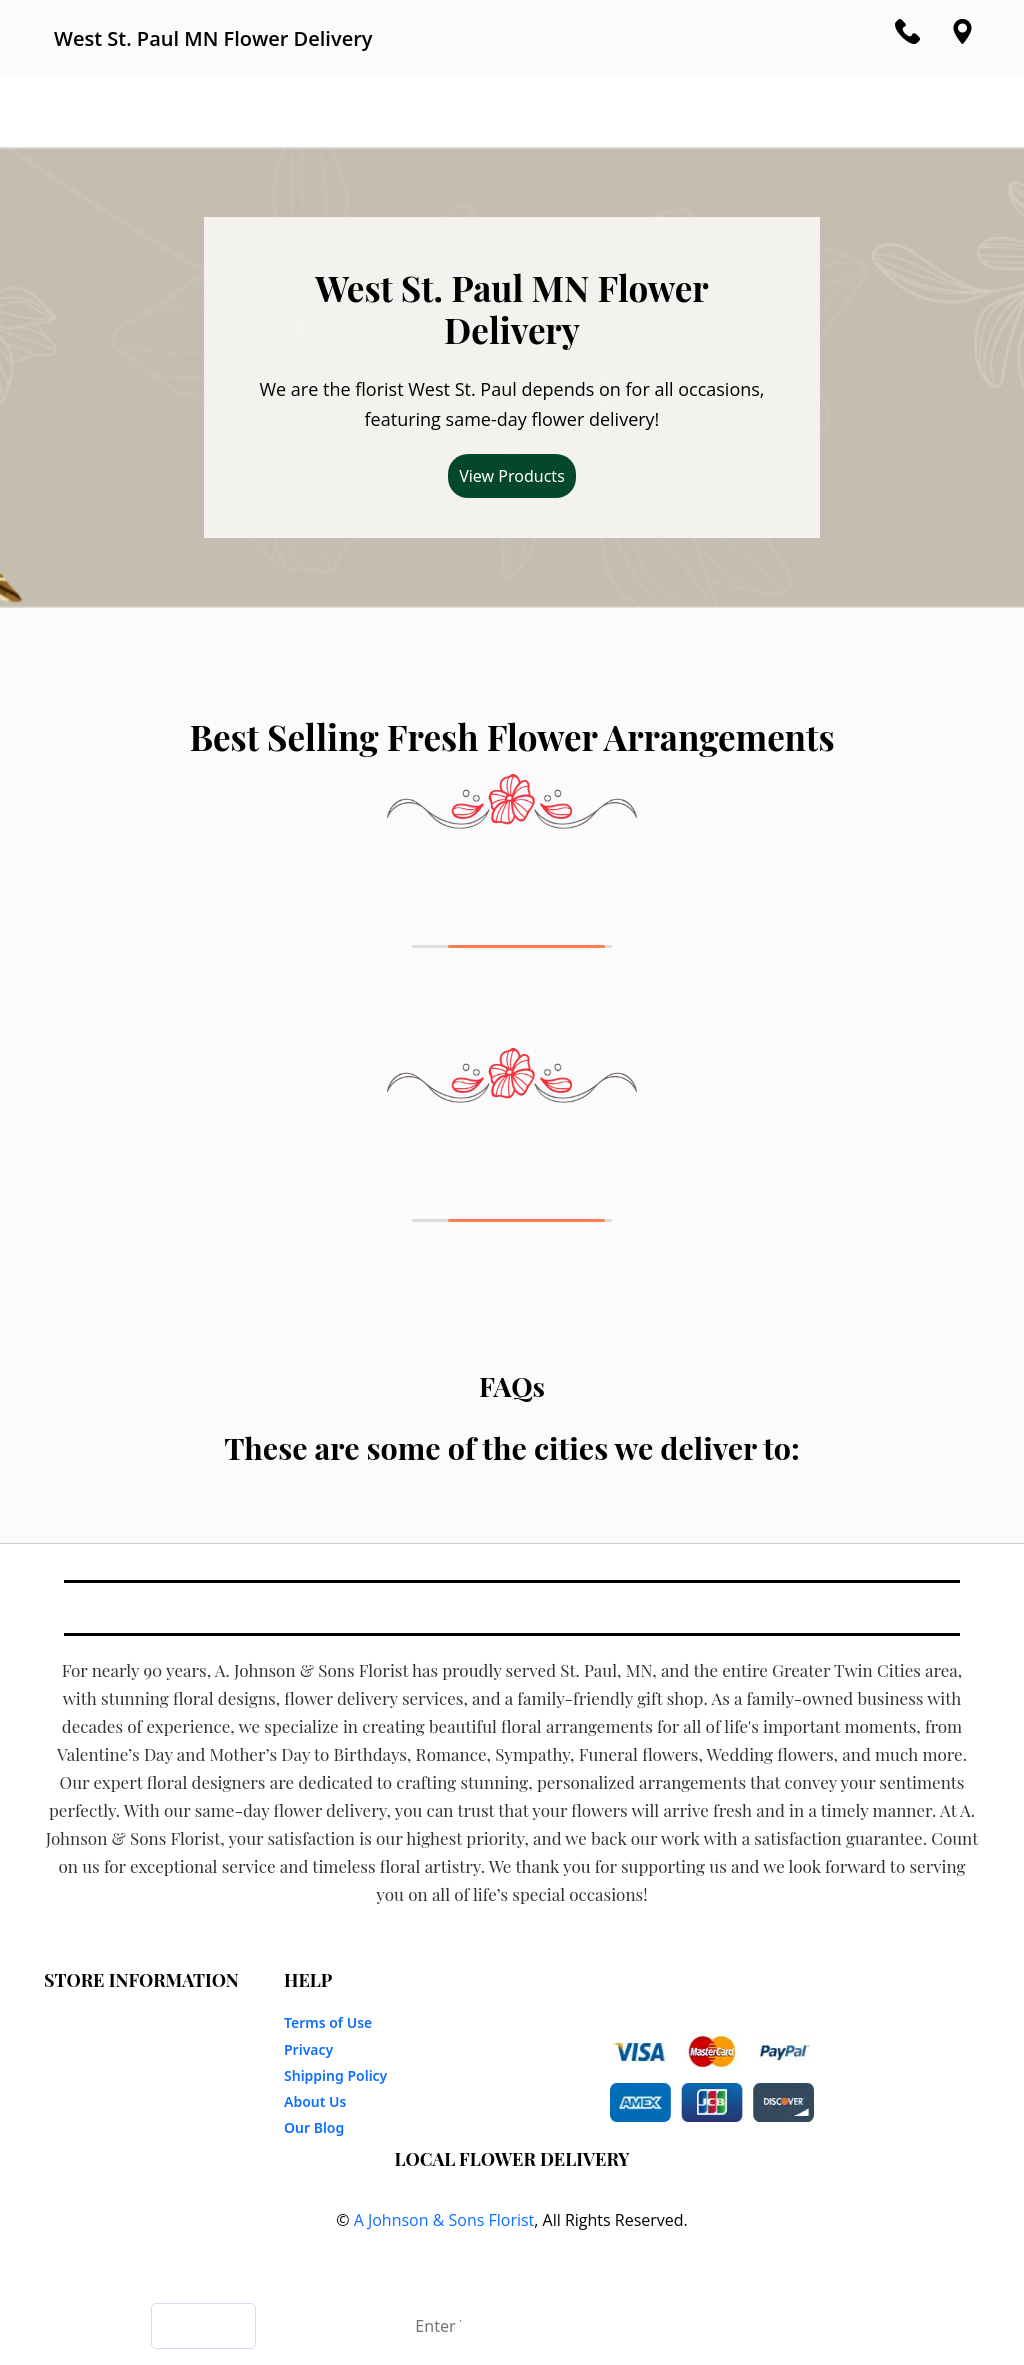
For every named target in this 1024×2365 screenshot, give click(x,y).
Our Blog (314, 2127)
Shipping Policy (335, 2075)
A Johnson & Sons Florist (444, 2220)
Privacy (308, 2049)
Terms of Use (328, 2022)
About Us (315, 2101)
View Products (512, 476)
